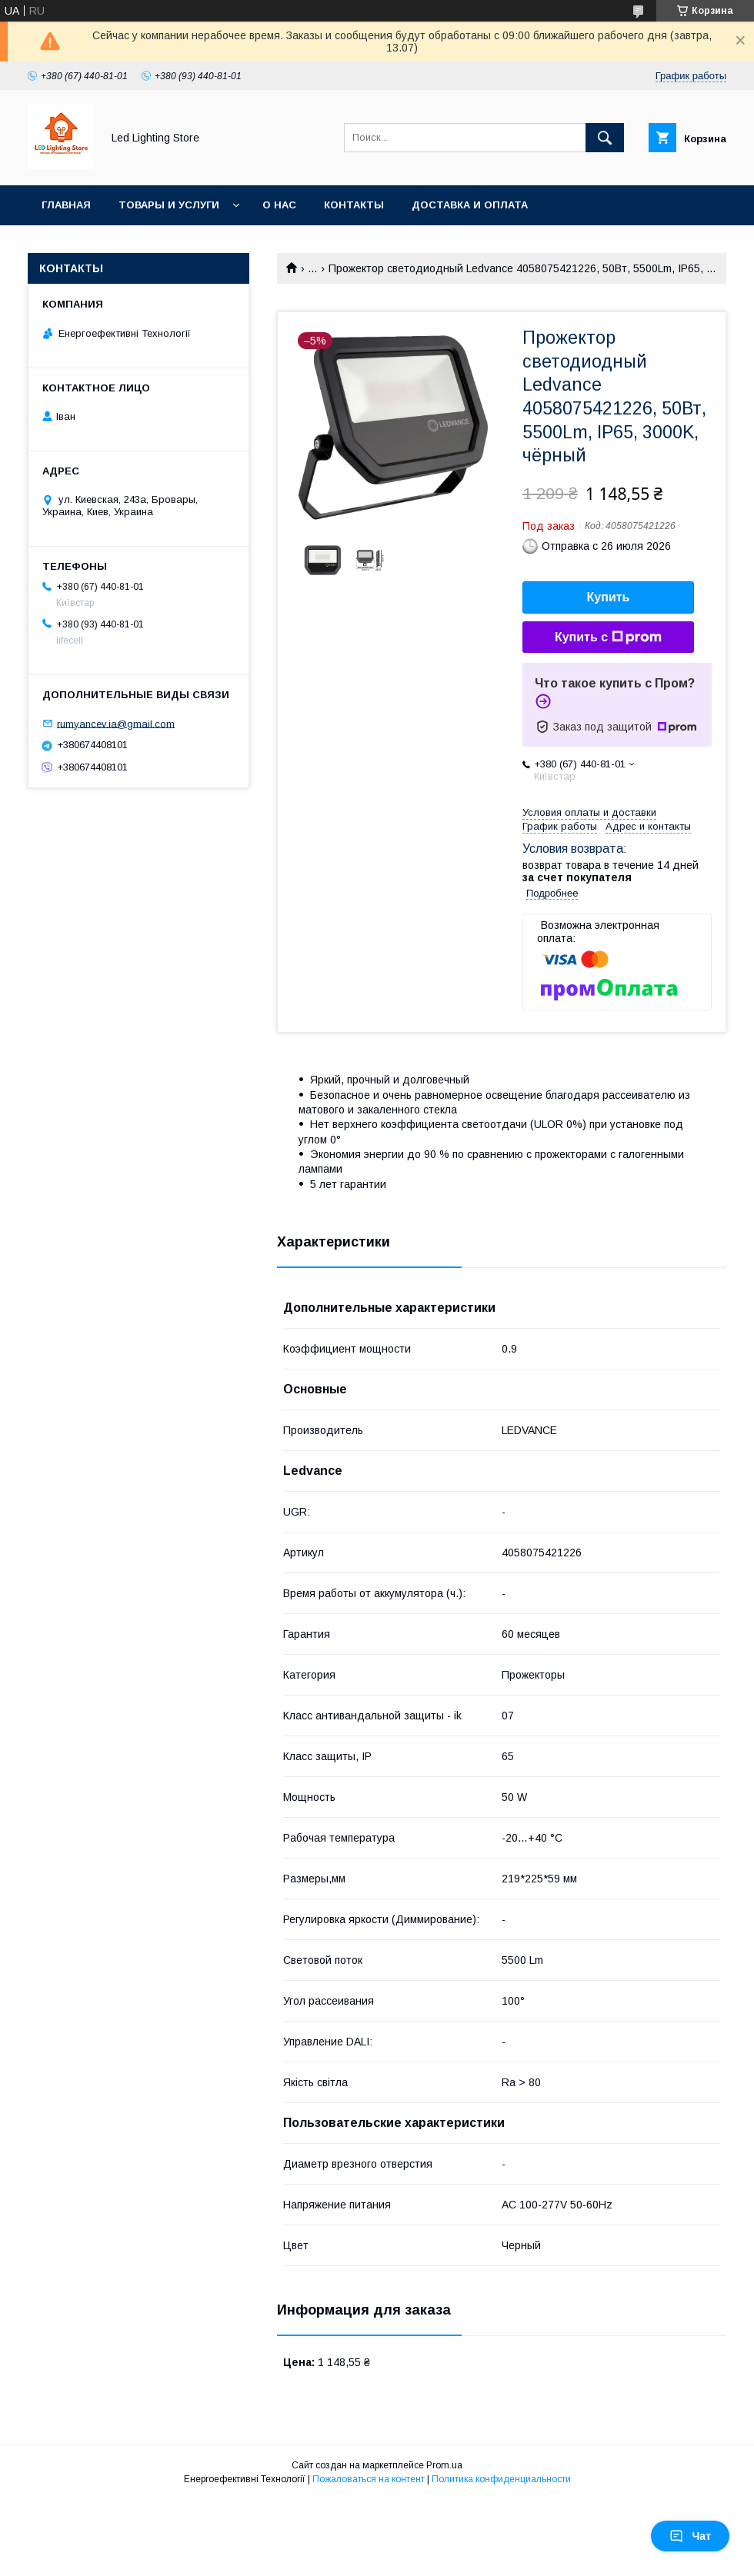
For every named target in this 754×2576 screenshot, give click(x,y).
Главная (66, 205)
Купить (608, 597)
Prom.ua (444, 2465)
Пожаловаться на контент (368, 2479)
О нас (279, 205)
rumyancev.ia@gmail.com (116, 723)
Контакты (354, 205)
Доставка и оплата (470, 205)
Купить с (608, 637)
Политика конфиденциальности (501, 2479)
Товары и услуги (168, 205)
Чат (690, 2536)
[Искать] (605, 137)
